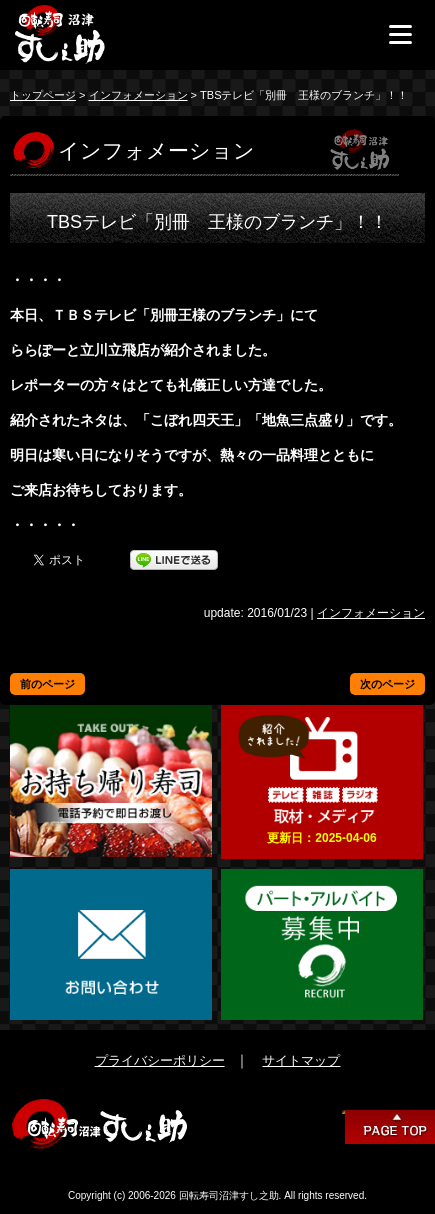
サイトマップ (301, 1060)
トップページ (43, 95)
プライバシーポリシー (160, 1060)
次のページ (387, 684)
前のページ (47, 684)
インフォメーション (138, 95)
